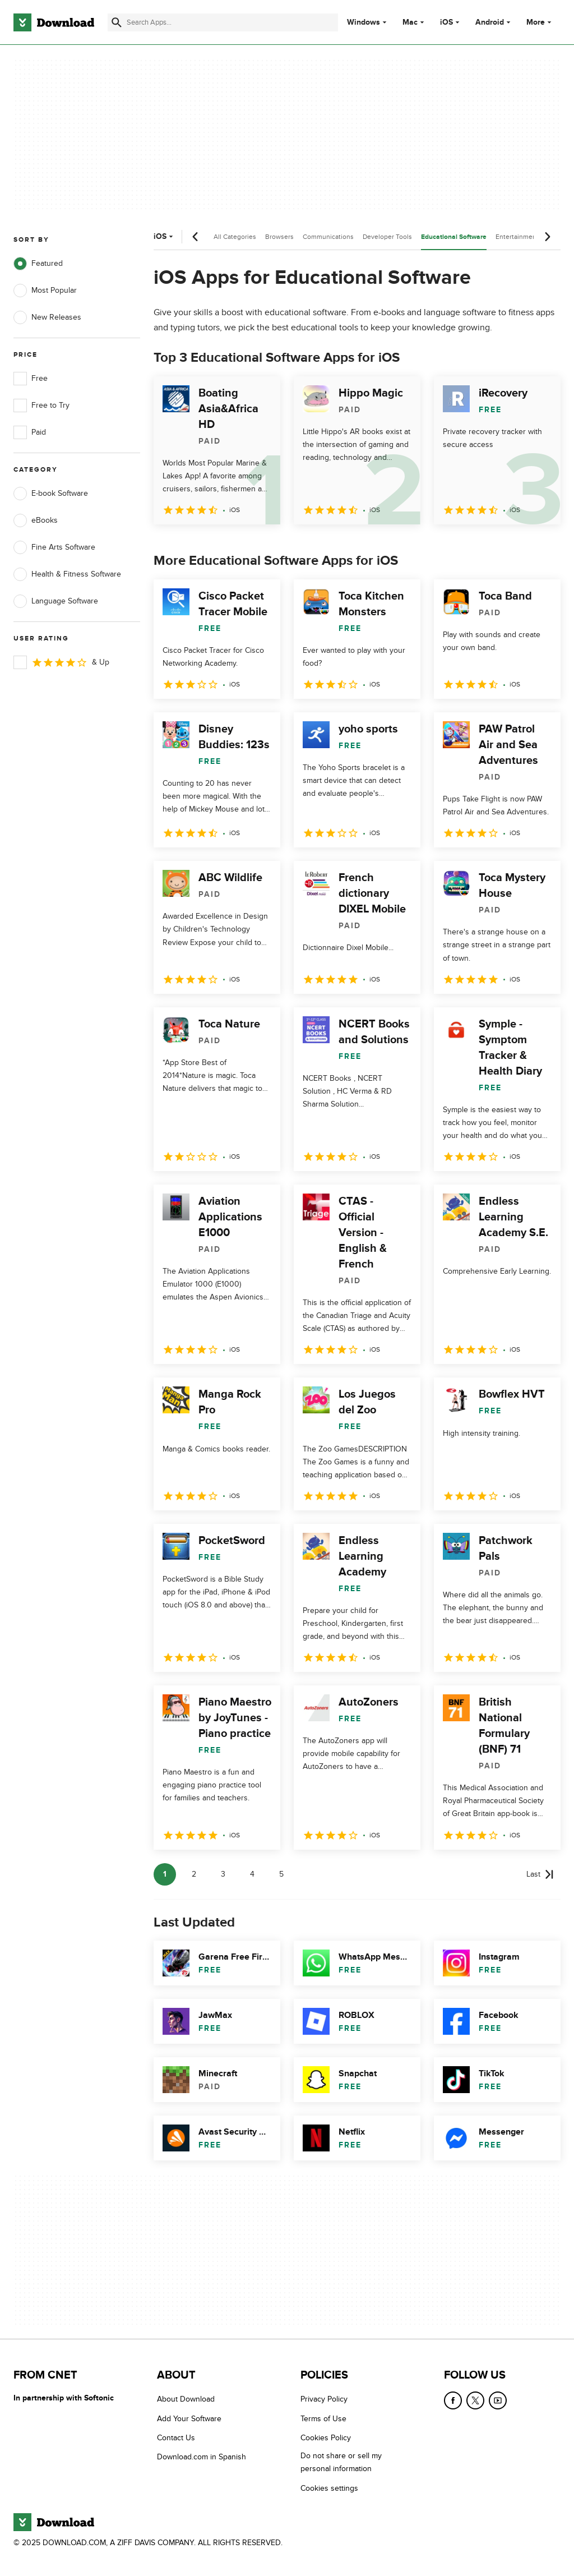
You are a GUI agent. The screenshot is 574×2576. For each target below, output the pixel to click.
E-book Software (50, 493)
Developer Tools (387, 237)
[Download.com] (53, 22)
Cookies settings (329, 2488)
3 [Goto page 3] (223, 1874)
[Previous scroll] (195, 236)
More (540, 22)
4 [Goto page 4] (252, 1874)
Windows (363, 22)
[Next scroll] (547, 236)
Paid (29, 432)
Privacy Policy (324, 2399)
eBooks (35, 520)
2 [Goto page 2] (194, 1874)
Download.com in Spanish (201, 2457)
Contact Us (176, 2438)
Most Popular (45, 290)
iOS (446, 22)
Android (489, 22)
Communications (328, 237)
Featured (38, 263)
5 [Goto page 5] (281, 1874)
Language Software (55, 601)
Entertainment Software (531, 237)
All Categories (235, 237)
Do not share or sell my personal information (341, 2462)
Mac (410, 22)
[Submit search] (117, 22)
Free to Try (41, 405)
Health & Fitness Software (67, 574)
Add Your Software (189, 2418)
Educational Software (454, 237)
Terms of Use (323, 2418)
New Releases (47, 317)
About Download (186, 2399)
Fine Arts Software (54, 547)
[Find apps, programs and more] (223, 22)
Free (30, 378)
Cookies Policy (325, 2438)
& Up (61, 662)
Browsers (279, 237)
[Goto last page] (540, 1874)
